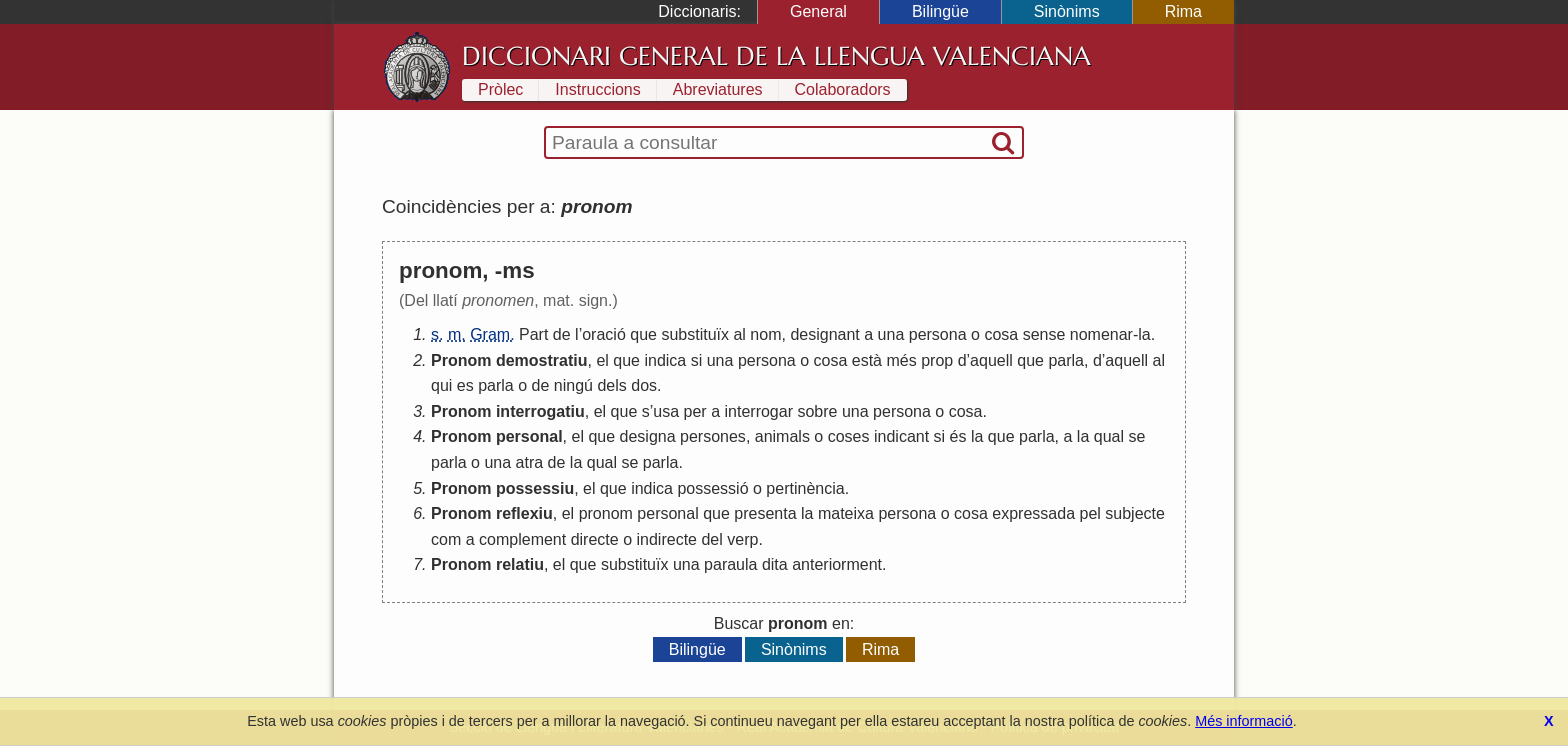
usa (666, 411)
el (602, 360)
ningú (573, 385)
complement (522, 539)
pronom (606, 513)
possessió (712, 488)
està (867, 360)
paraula (730, 564)
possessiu (535, 488)
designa (648, 436)
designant (824, 334)
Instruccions (597, 89)
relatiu (520, 564)
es (465, 385)
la (1144, 334)
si (697, 360)
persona (938, 334)
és (958, 436)
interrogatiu (540, 411)
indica (665, 360)
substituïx (695, 334)
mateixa (846, 513)
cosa (1001, 334)
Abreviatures (718, 89)
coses (849, 436)
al (739, 334)
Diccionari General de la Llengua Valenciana (776, 56)
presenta (765, 513)
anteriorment (837, 564)
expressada (1033, 513)
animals (782, 436)
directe (595, 539)
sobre (817, 411)
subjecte (1135, 513)
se (1136, 436)
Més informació (1244, 721)
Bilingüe (940, 11)
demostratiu (542, 360)
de (562, 334)
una (891, 334)
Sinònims (1067, 11)
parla (1066, 360)
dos (644, 385)
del (711, 539)
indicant (901, 436)
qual (1109, 436)
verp (742, 539)
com (446, 539)
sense (1044, 334)
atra (530, 462)
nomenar (1101, 334)
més (901, 360)
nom (765, 334)
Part (533, 334)
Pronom (461, 360)
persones (713, 436)
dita (775, 564)
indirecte (667, 539)
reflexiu (524, 513)
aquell (991, 360)
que (643, 334)
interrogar (759, 411)
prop (937, 360)
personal (529, 436)
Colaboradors (843, 89)
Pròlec (500, 89)
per (695, 411)
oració (604, 334)
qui (441, 385)
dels (611, 385)
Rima (1183, 11)
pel (1089, 513)
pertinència (805, 488)
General (818, 11)
